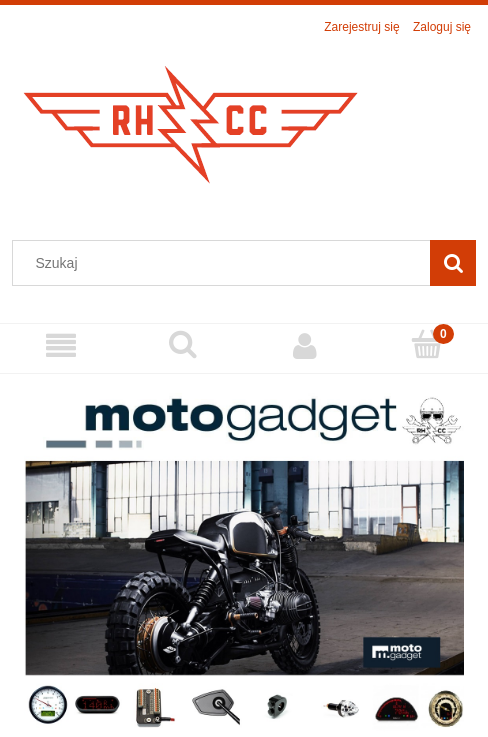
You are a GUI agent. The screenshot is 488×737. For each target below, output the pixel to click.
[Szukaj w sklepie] (226, 263)
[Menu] (61, 345)
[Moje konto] (305, 345)
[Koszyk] (427, 344)
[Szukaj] (453, 263)
